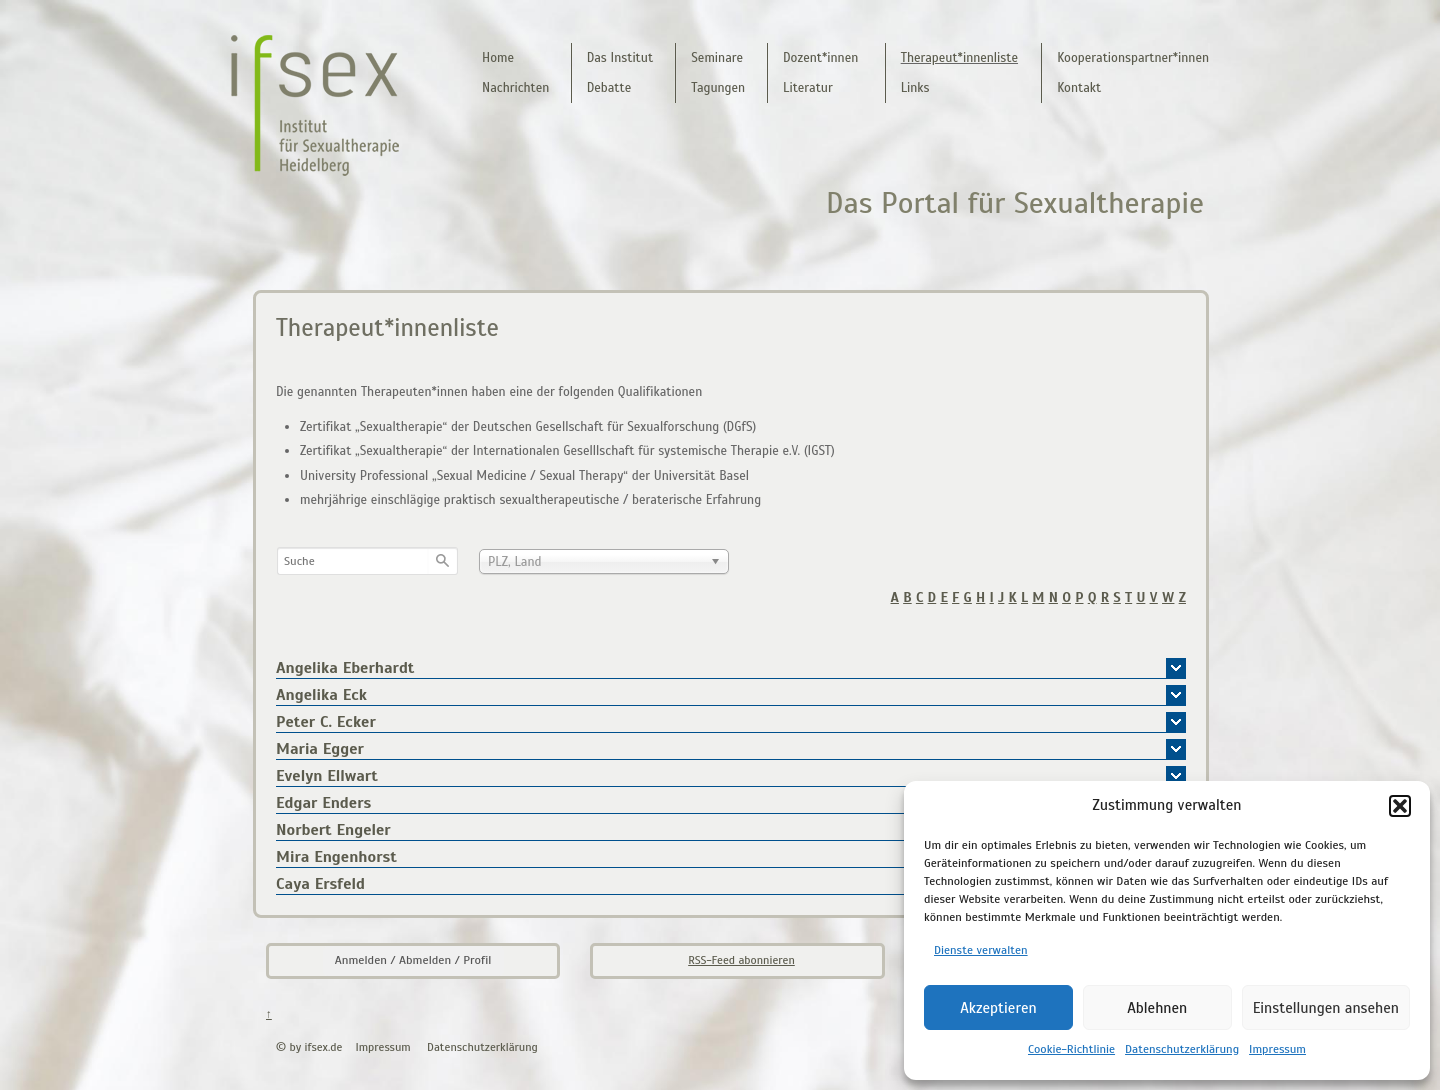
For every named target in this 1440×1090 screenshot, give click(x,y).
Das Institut (620, 58)
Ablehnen (1157, 1008)
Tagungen (718, 88)
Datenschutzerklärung (1182, 1049)
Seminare (717, 58)
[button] (1400, 806)
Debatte (609, 88)
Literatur (808, 88)
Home (498, 58)
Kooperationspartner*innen (1133, 58)
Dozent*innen (820, 58)
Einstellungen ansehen (1326, 1008)
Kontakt (1079, 88)
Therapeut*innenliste (959, 58)
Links (915, 88)
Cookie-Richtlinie (1071, 1049)
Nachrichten (515, 88)
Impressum (1277, 1049)
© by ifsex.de (309, 1047)
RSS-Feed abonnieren (741, 960)
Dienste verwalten (981, 950)
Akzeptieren (998, 1008)
